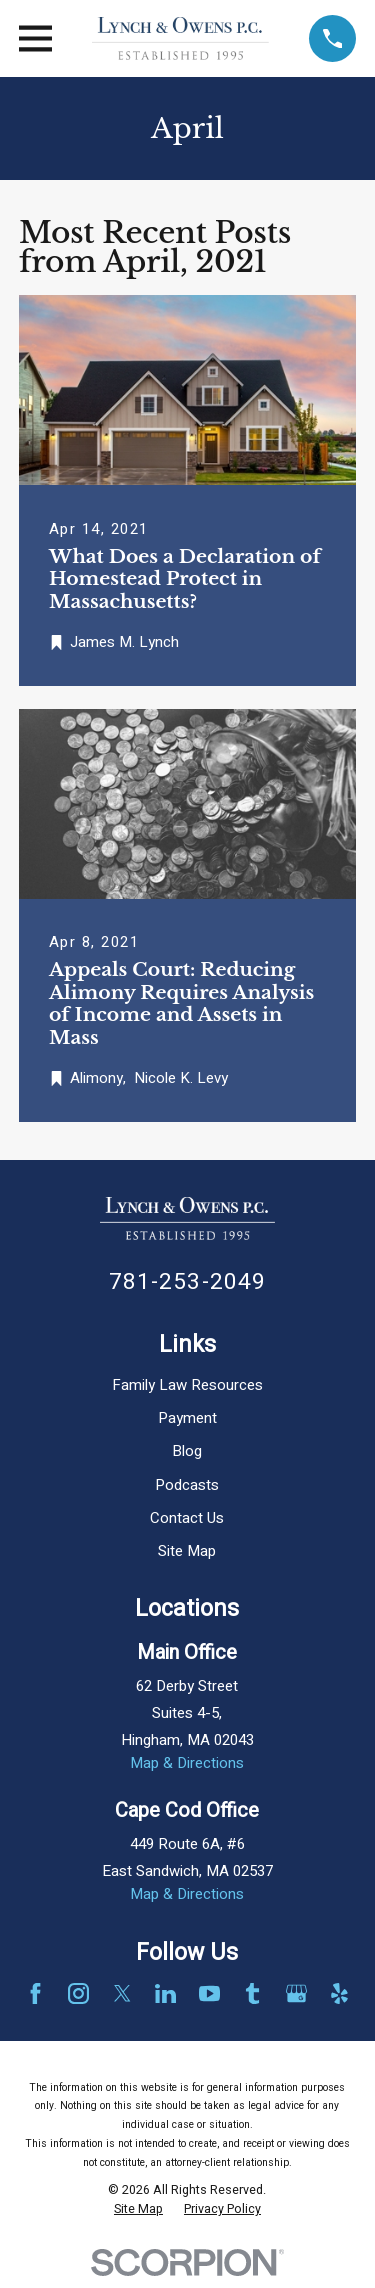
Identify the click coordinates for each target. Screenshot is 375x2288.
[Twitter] (122, 1993)
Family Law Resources (187, 1385)
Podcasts (187, 1485)
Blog (187, 1451)
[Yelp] (339, 1993)
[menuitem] (138, 2210)
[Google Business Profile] (296, 1993)
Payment (187, 1418)
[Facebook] (35, 1993)
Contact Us (187, 1518)
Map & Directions (187, 1763)
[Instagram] (78, 1993)
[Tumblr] (252, 1993)
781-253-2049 (188, 1281)
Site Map (187, 1551)
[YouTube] (209, 1993)
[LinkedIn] (165, 1993)
